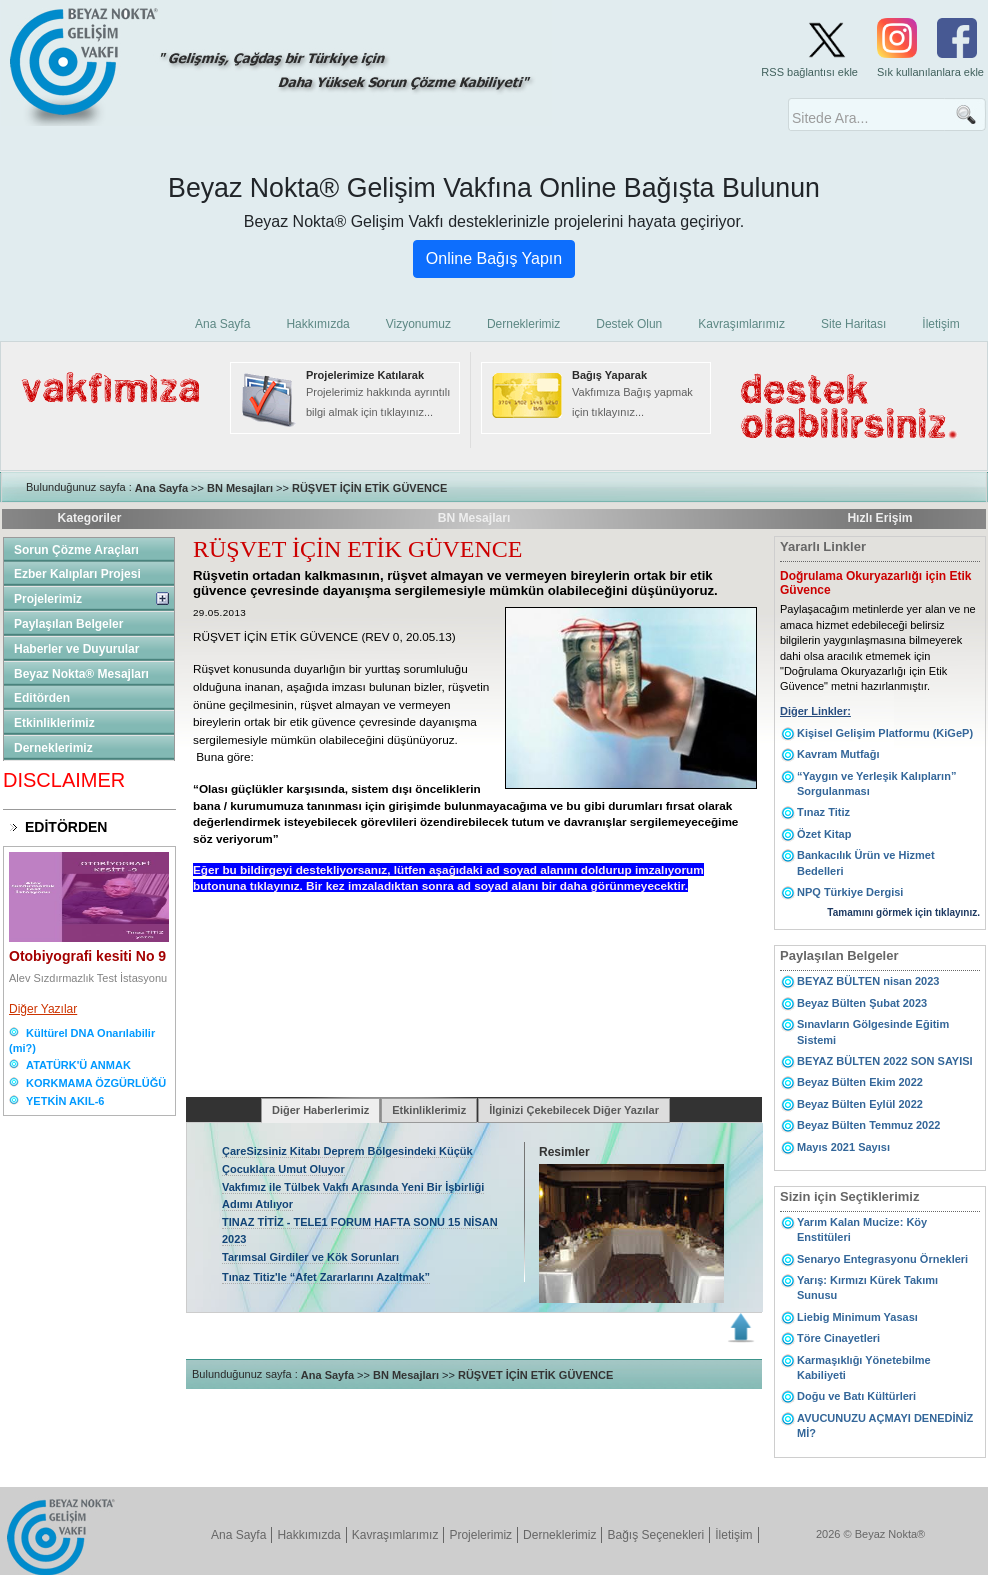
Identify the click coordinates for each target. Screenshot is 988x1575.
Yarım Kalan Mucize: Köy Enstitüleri (862, 1229)
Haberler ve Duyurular (76, 649)
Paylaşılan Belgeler (68, 624)
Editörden (42, 698)
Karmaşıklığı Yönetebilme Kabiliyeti (864, 1367)
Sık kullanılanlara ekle (930, 72)
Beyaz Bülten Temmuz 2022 (868, 1125)
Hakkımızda (308, 1535)
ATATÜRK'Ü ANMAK (78, 1065)
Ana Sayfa (161, 488)
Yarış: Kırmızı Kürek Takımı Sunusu (867, 1287)
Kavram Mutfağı (838, 754)
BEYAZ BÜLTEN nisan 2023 (868, 981)
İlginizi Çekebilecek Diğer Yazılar (574, 1110)
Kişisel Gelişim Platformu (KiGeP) (885, 733)
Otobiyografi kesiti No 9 (87, 956)
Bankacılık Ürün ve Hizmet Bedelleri (866, 862)
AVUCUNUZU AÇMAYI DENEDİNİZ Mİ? (885, 1425)
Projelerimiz (48, 599)
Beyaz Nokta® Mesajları (81, 674)
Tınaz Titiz (823, 812)
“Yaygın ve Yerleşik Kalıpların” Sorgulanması (876, 783)
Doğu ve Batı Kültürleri (856, 1396)
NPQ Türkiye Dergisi (850, 892)
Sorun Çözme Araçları (76, 550)
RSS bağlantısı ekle (809, 72)
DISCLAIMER (64, 780)
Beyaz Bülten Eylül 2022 (860, 1104)
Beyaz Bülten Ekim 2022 (860, 1082)
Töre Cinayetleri (838, 1338)
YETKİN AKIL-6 (65, 1101)
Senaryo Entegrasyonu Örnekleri (882, 1259)
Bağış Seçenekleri (655, 1535)
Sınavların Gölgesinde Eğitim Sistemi (873, 1031)
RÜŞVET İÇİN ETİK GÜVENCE (369, 488)
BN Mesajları (240, 488)
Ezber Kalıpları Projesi (77, 574)
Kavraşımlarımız (395, 1535)
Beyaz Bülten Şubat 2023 (862, 1003)
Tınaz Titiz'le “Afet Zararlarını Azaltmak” (326, 1277)
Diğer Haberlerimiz (320, 1110)
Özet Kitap (824, 834)
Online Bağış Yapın (494, 258)
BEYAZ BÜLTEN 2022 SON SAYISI (885, 1061)
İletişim (733, 1535)
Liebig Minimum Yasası (857, 1317)
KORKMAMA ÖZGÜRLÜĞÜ (96, 1083)
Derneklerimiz (53, 748)
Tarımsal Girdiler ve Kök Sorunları (310, 1257)
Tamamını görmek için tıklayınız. (903, 912)
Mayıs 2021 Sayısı (843, 1147)
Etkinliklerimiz (54, 723)
